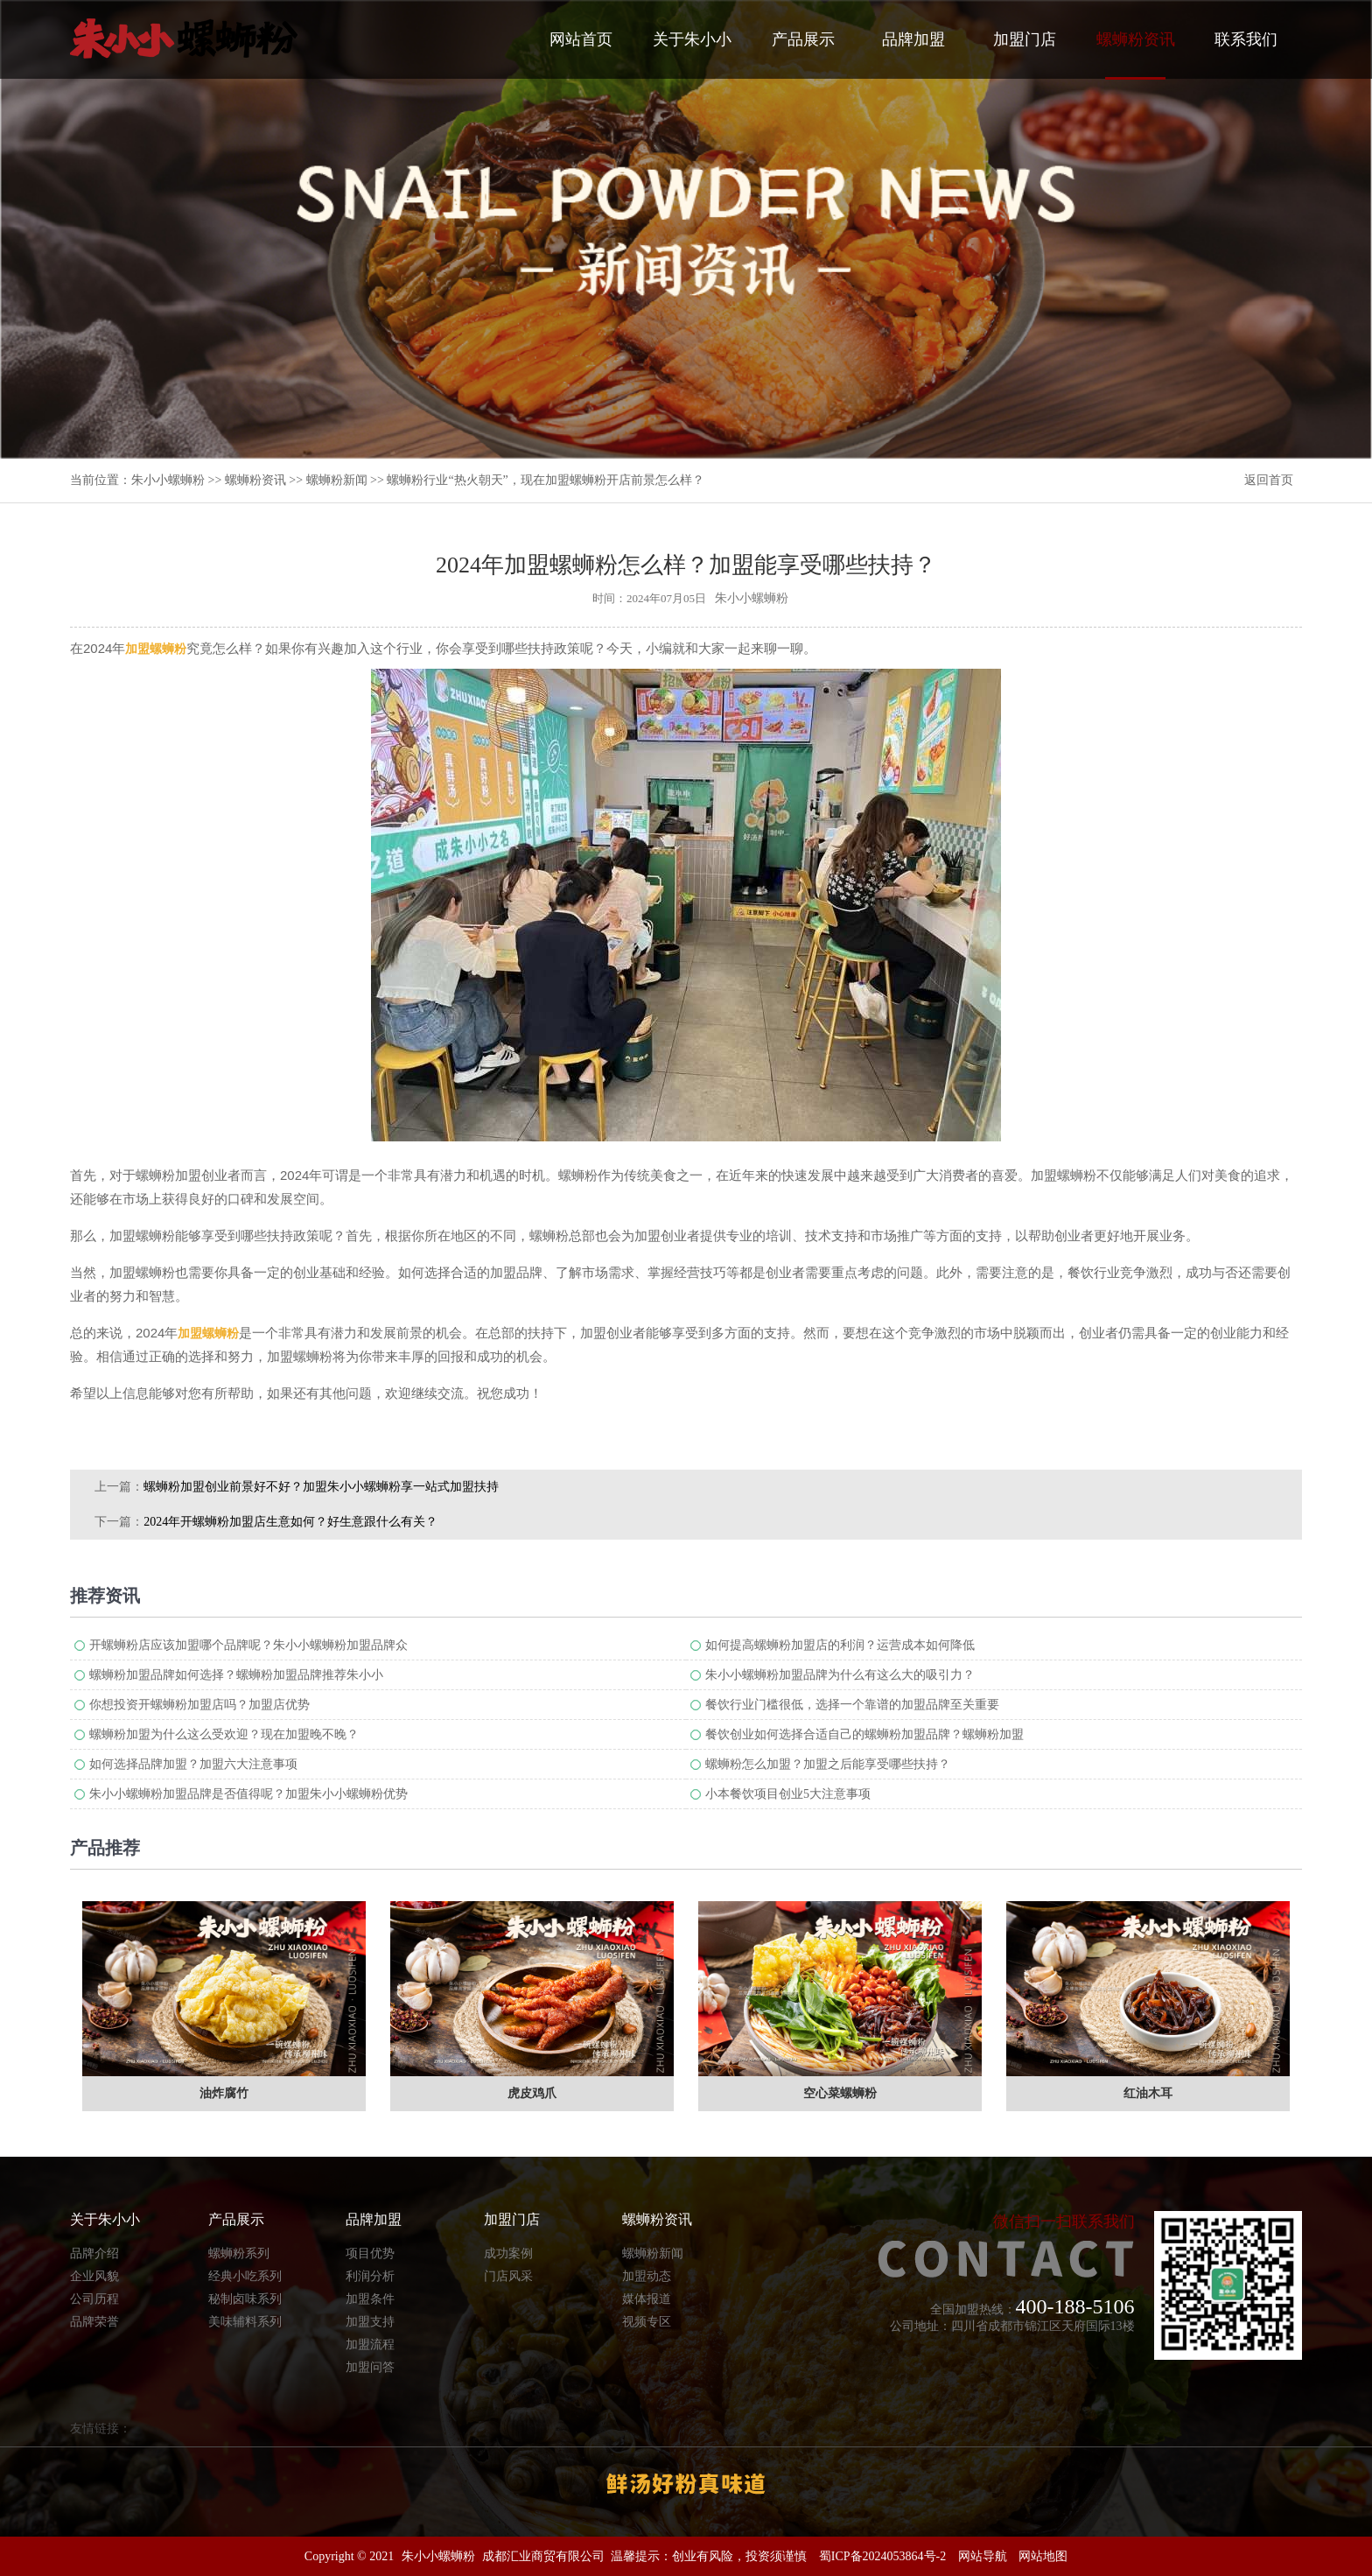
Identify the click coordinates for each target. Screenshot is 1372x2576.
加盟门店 (1024, 39)
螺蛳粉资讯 (1135, 55)
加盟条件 (370, 2299)
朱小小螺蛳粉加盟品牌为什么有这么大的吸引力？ (840, 1674)
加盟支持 (370, 2321)
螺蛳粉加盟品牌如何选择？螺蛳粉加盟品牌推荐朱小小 (236, 1674)
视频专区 (646, 2321)
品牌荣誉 (94, 2321)
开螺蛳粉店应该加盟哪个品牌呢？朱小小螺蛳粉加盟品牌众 (248, 1645)
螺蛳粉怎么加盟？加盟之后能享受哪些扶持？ (827, 1764)
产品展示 (803, 39)
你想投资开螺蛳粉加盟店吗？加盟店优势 (199, 1704)
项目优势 (370, 2253)
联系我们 (1246, 39)
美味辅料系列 (245, 2321)
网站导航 (982, 2556)
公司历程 (94, 2299)
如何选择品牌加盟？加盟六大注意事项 (193, 1764)
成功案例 (508, 2253)
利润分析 (370, 2276)
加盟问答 (370, 2367)
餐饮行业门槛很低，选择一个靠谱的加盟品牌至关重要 (852, 1704)
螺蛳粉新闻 (337, 480)
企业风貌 (94, 2276)
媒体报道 (646, 2299)
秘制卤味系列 (245, 2299)
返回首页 (1268, 480)
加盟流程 (370, 2344)
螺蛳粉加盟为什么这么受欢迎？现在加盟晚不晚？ (224, 1734)
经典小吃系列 (245, 2276)
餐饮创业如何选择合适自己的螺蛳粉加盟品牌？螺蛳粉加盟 (864, 1734)
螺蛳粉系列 (239, 2253)
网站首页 (581, 39)
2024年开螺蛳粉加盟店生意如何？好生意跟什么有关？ (291, 1521)
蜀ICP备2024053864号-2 (882, 2556)
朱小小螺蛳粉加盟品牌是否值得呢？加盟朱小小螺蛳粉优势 (248, 1793)
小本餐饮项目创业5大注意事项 (788, 1793)
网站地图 (1043, 2556)
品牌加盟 (913, 39)
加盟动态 (646, 2276)
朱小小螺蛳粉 (168, 480)
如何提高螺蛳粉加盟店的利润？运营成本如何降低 (840, 1645)
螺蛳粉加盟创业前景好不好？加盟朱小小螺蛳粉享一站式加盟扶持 (321, 1486)
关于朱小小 (692, 39)
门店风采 (508, 2276)
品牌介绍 (94, 2253)
